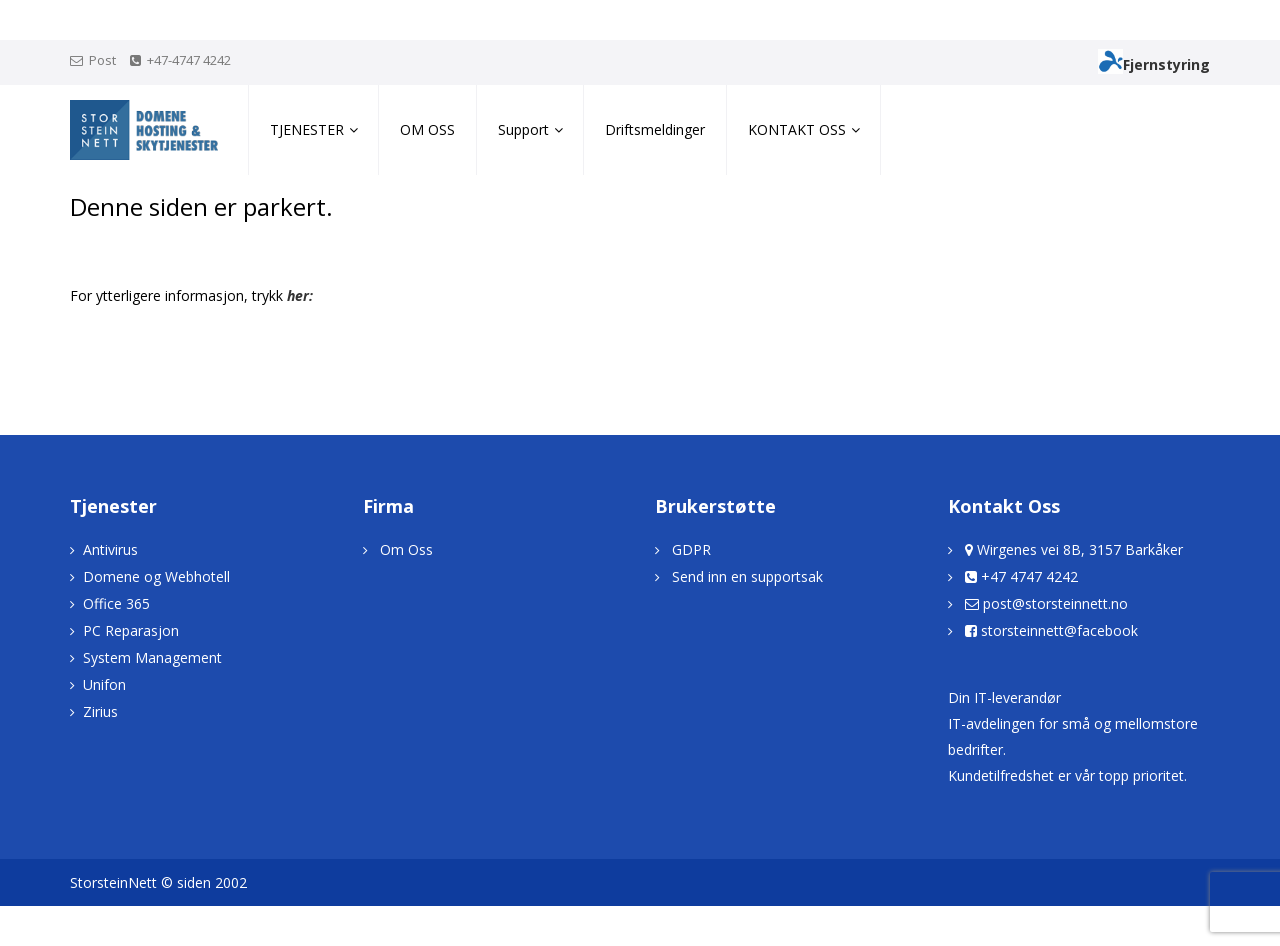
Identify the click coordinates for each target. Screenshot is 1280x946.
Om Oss (406, 549)
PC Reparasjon (131, 630)
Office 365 (116, 603)
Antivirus (110, 549)
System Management (152, 657)
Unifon (104, 684)
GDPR (691, 549)
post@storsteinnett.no (1055, 603)
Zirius (100, 711)
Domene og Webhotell (156, 576)
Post (102, 60)
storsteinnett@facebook (1059, 630)
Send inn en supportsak (747, 576)
